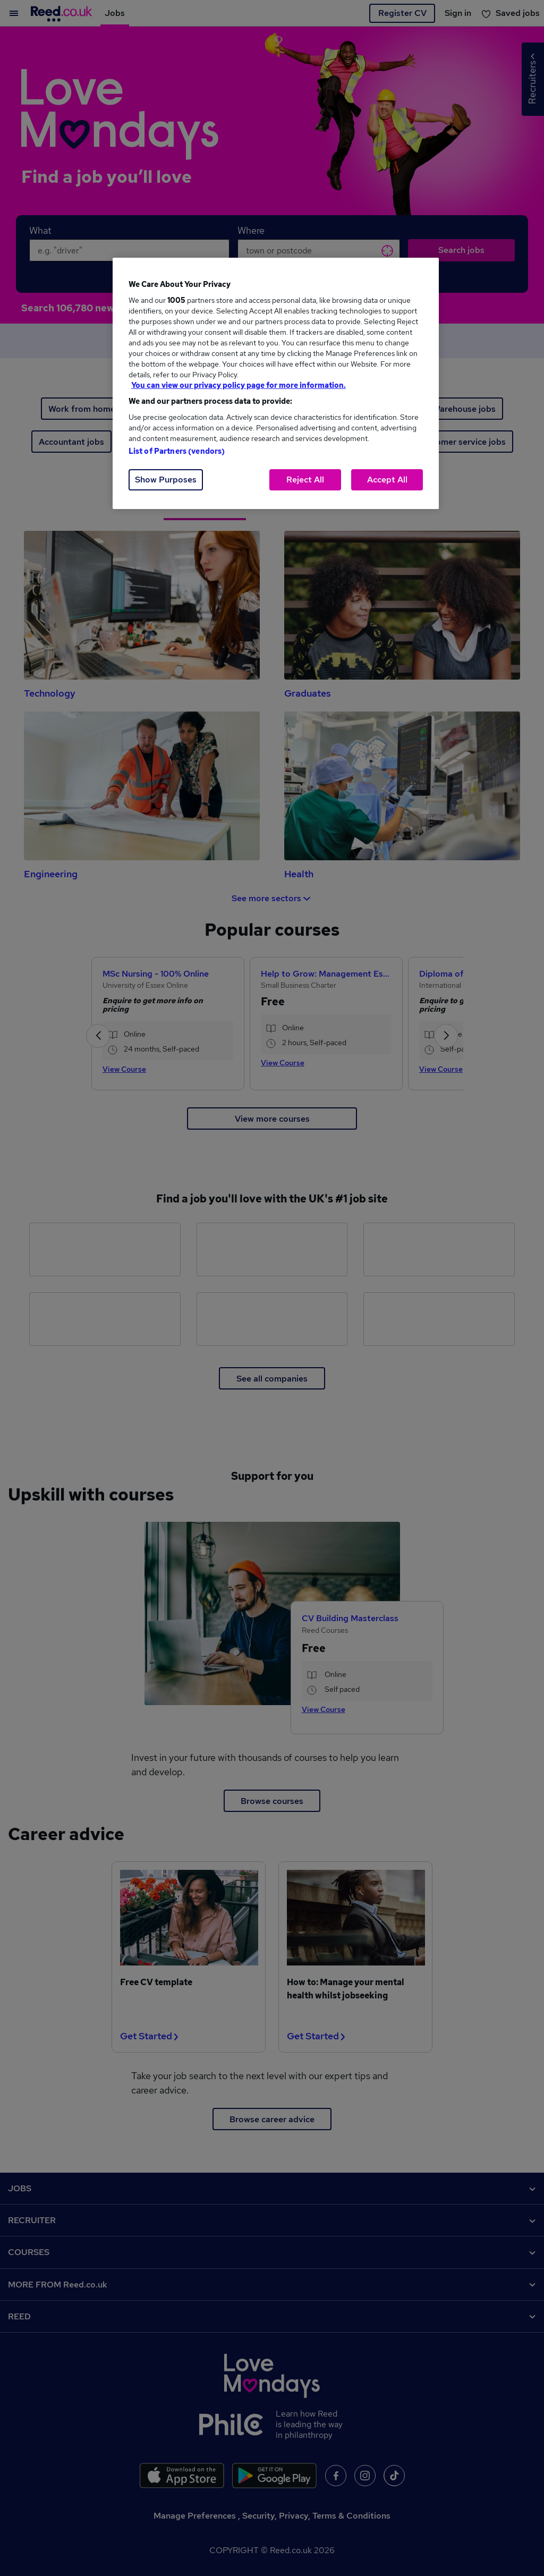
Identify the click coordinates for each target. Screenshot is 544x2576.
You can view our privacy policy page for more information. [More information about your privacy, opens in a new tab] (238, 385)
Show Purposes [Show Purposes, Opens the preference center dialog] (166, 479)
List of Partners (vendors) (177, 451)
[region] (276, 383)
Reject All (305, 479)
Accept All (387, 479)
